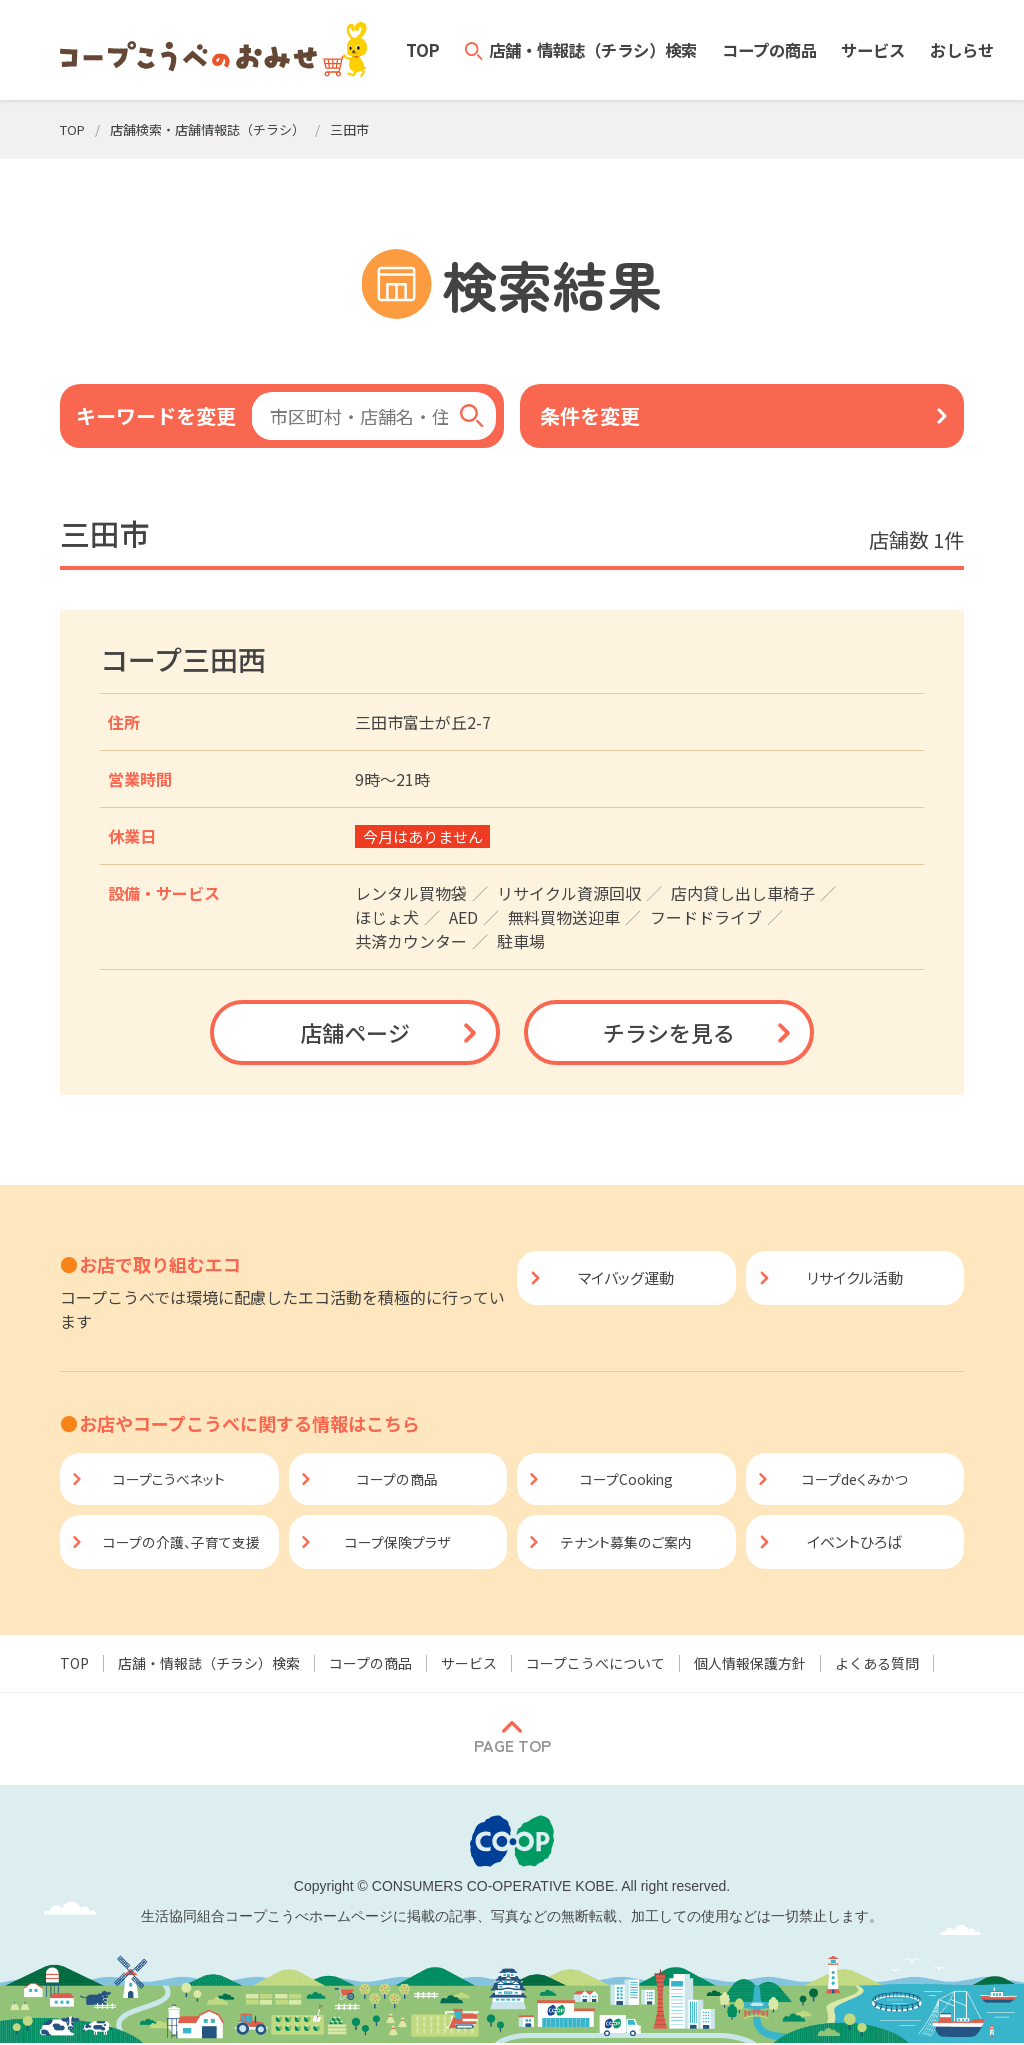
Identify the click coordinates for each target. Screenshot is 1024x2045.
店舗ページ (355, 1032)
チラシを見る (669, 1032)
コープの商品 (370, 1665)
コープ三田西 (183, 659)
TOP (74, 1665)
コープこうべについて (595, 1665)
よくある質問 (877, 1665)
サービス (469, 1665)
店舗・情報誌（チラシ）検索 (209, 1665)
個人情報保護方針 (750, 1665)
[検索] (472, 416)
